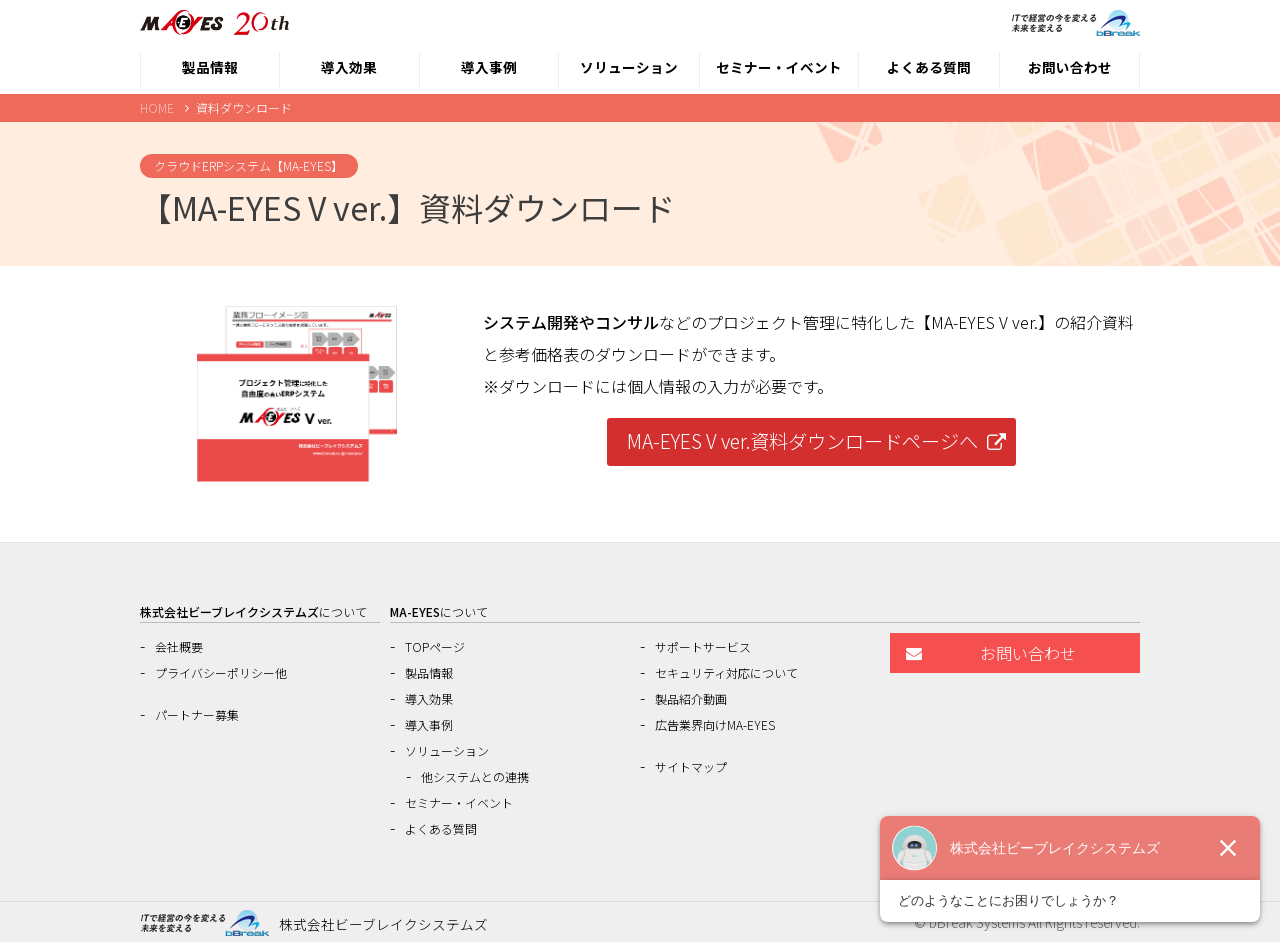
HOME (157, 107)
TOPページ (435, 646)
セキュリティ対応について (726, 672)
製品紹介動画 (691, 698)
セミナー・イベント (779, 67)
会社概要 (179, 646)
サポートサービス (703, 646)
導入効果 (349, 67)
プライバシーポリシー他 (221, 672)
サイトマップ (691, 766)
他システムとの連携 (475, 776)
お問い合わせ (1070, 67)
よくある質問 (929, 67)
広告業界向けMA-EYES (715, 724)
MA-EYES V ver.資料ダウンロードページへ (802, 441)
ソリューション (629, 67)
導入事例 (489, 67)
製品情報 (210, 67)
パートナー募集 (197, 714)
